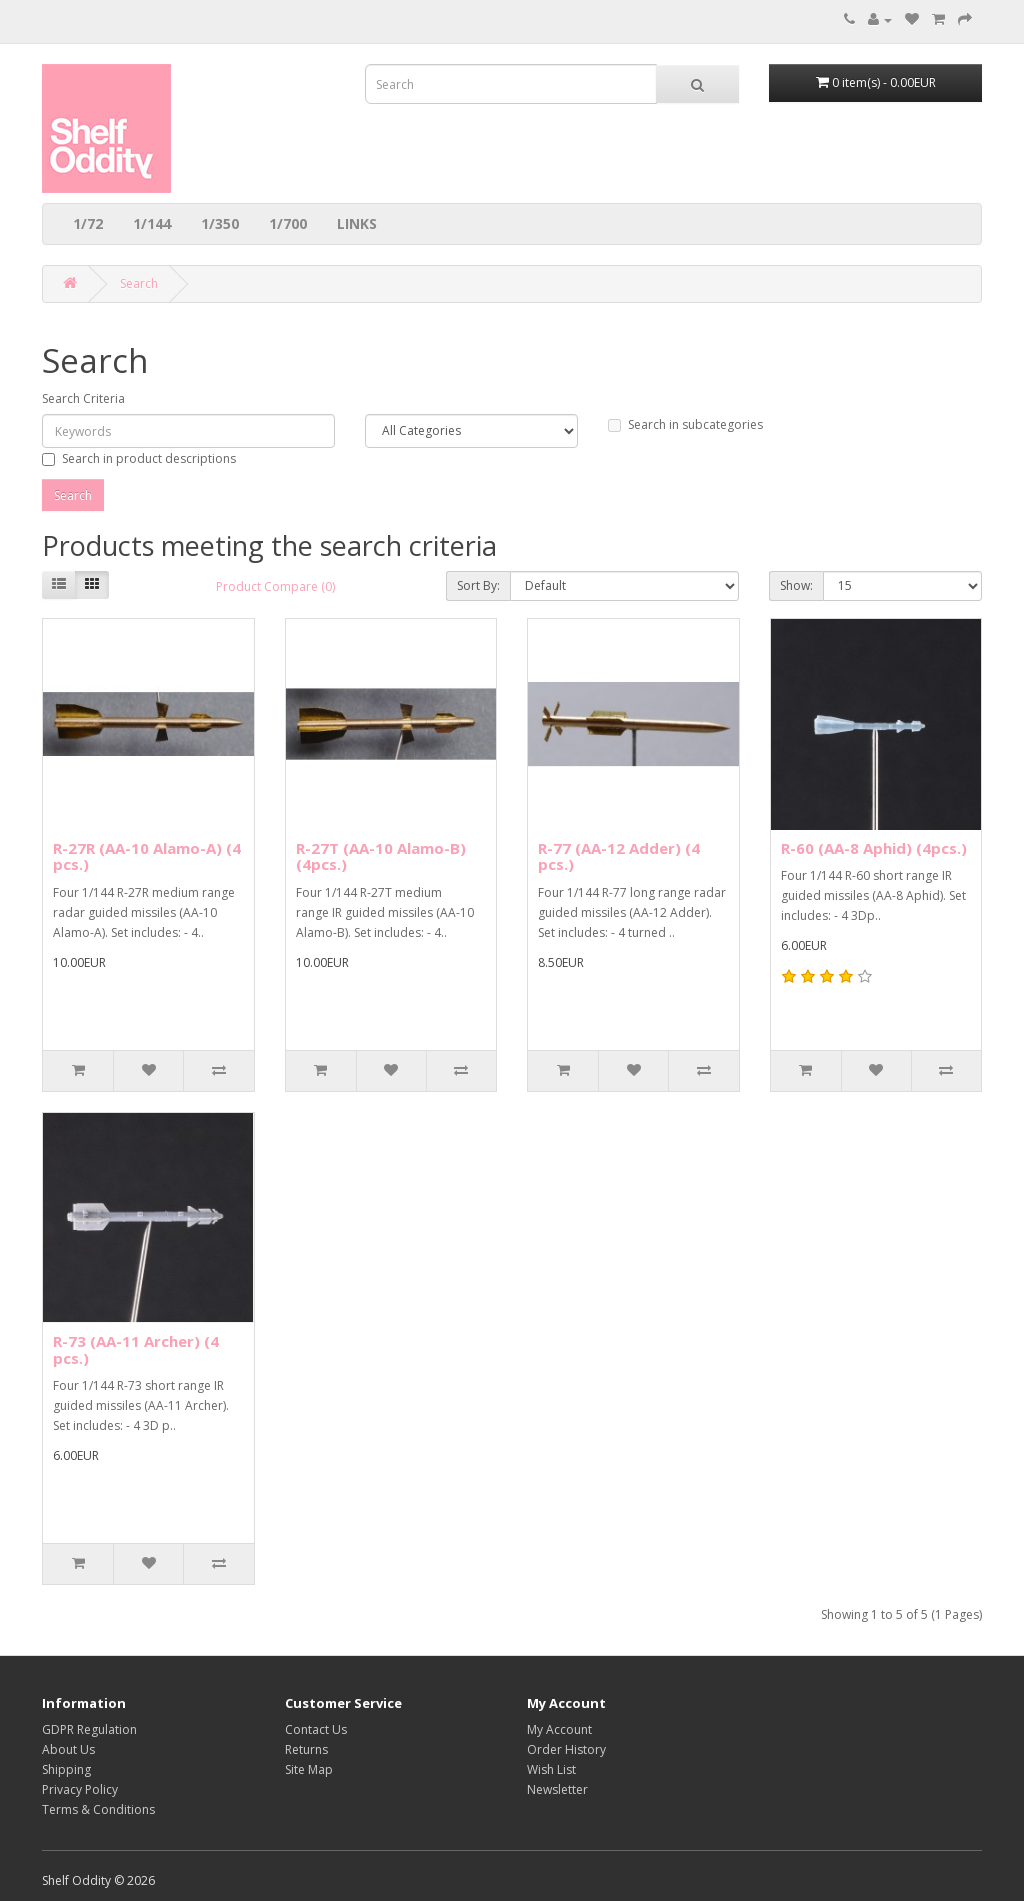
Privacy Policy (80, 1789)
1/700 (288, 223)
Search (139, 283)
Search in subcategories (685, 424)
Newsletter (557, 1789)
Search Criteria (83, 398)
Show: (796, 585)
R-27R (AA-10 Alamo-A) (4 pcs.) (147, 856)
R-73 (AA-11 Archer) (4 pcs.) (136, 1349)
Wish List (551, 1769)
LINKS (357, 223)
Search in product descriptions (139, 458)
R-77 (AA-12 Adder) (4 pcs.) (619, 856)
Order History (566, 1749)
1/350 (220, 223)
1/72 (88, 223)
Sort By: (478, 585)
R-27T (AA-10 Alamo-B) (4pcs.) (381, 856)
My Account (559, 1729)
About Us (68, 1749)
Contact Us (316, 1729)
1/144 (152, 223)
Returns (306, 1749)
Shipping (66, 1769)
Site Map (309, 1769)
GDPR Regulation (89, 1729)
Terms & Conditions (98, 1809)
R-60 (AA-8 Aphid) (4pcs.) (874, 848)
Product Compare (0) (275, 586)
